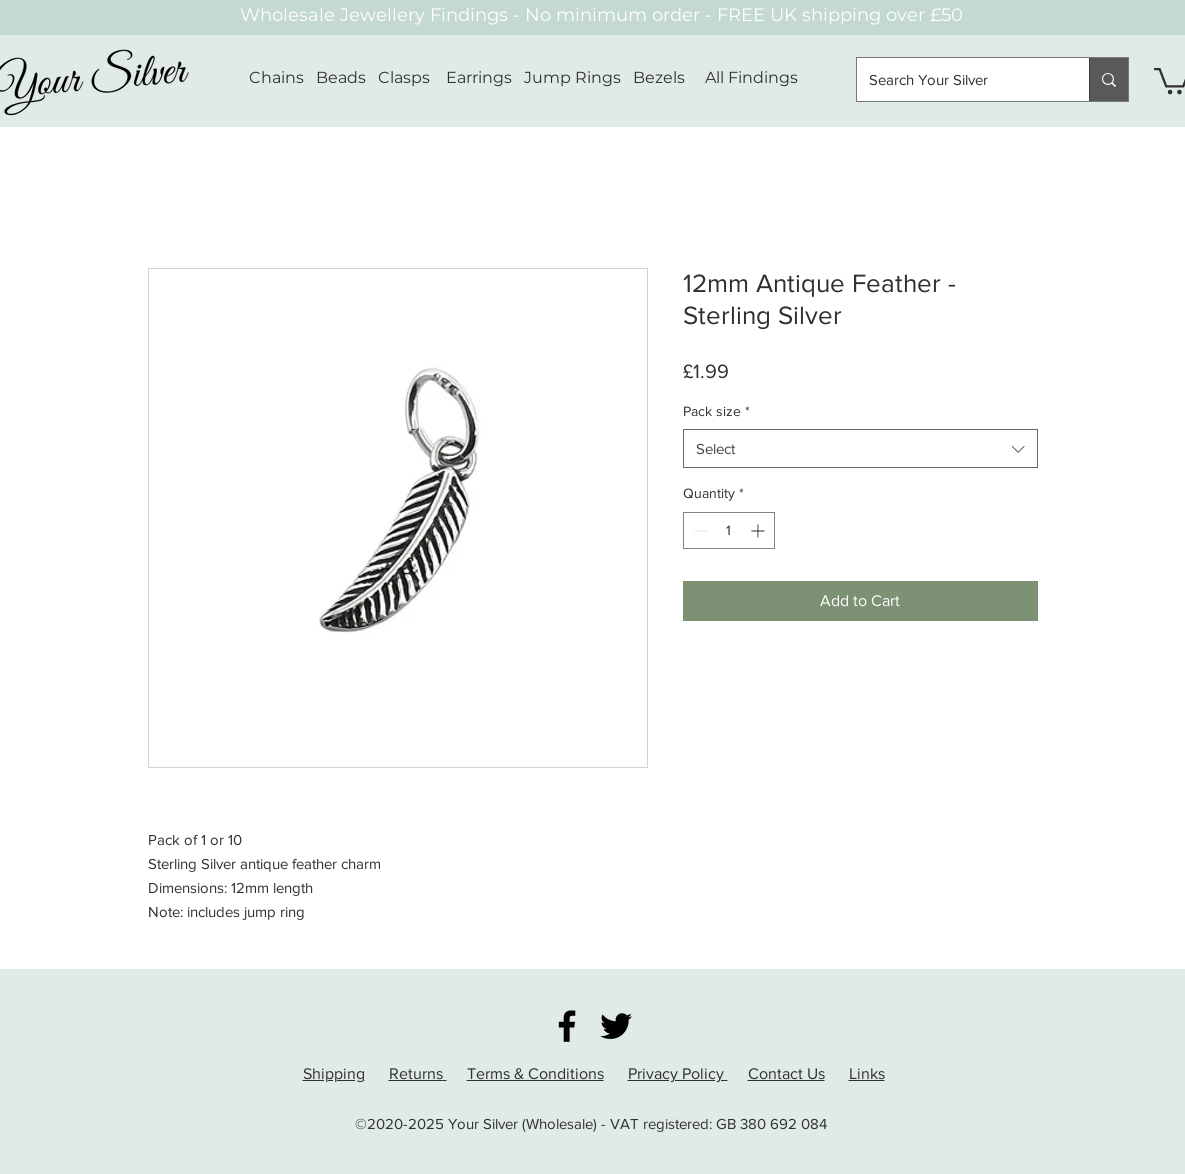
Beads (341, 77)
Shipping (334, 1073)
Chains (276, 77)
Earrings (479, 77)
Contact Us (786, 1073)
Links (867, 1073)
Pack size (716, 411)
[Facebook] (567, 1026)
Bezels (669, 77)
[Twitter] (616, 1026)
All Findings (751, 77)
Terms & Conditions (535, 1073)
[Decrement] (698, 530)
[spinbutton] (729, 530)
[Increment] (759, 530)
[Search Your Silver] (958, 79)
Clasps (404, 77)
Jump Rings (572, 77)
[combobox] (860, 448)
